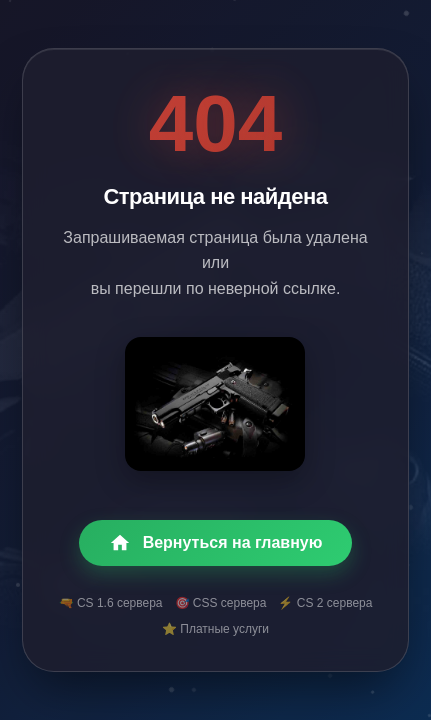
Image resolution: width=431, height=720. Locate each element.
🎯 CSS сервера (221, 603)
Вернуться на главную (216, 543)
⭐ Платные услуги (215, 629)
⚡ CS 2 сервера (325, 603)
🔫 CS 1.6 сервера (111, 603)
